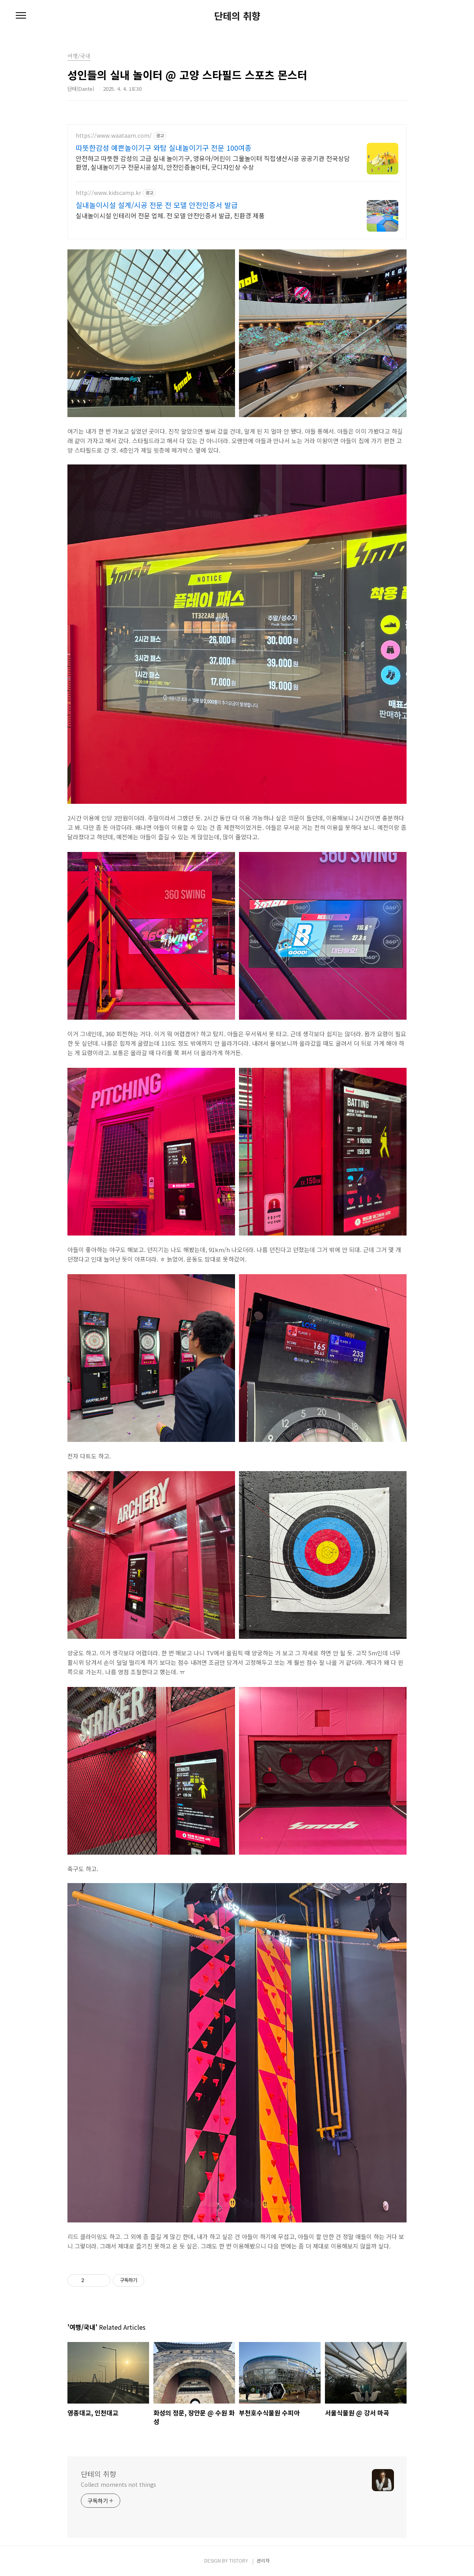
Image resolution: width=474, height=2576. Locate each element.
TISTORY (238, 2560)
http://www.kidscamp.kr (108, 192)
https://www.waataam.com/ (114, 135)
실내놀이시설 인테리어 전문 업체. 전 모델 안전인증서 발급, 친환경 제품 (170, 215)
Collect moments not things (118, 2484)
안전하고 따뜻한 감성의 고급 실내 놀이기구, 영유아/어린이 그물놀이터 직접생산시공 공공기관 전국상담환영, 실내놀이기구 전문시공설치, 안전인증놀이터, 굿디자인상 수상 (213, 162)
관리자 (263, 2560)
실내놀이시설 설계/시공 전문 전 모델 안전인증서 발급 (157, 205)
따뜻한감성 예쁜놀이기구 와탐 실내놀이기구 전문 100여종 (164, 147)
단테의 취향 (237, 16)
